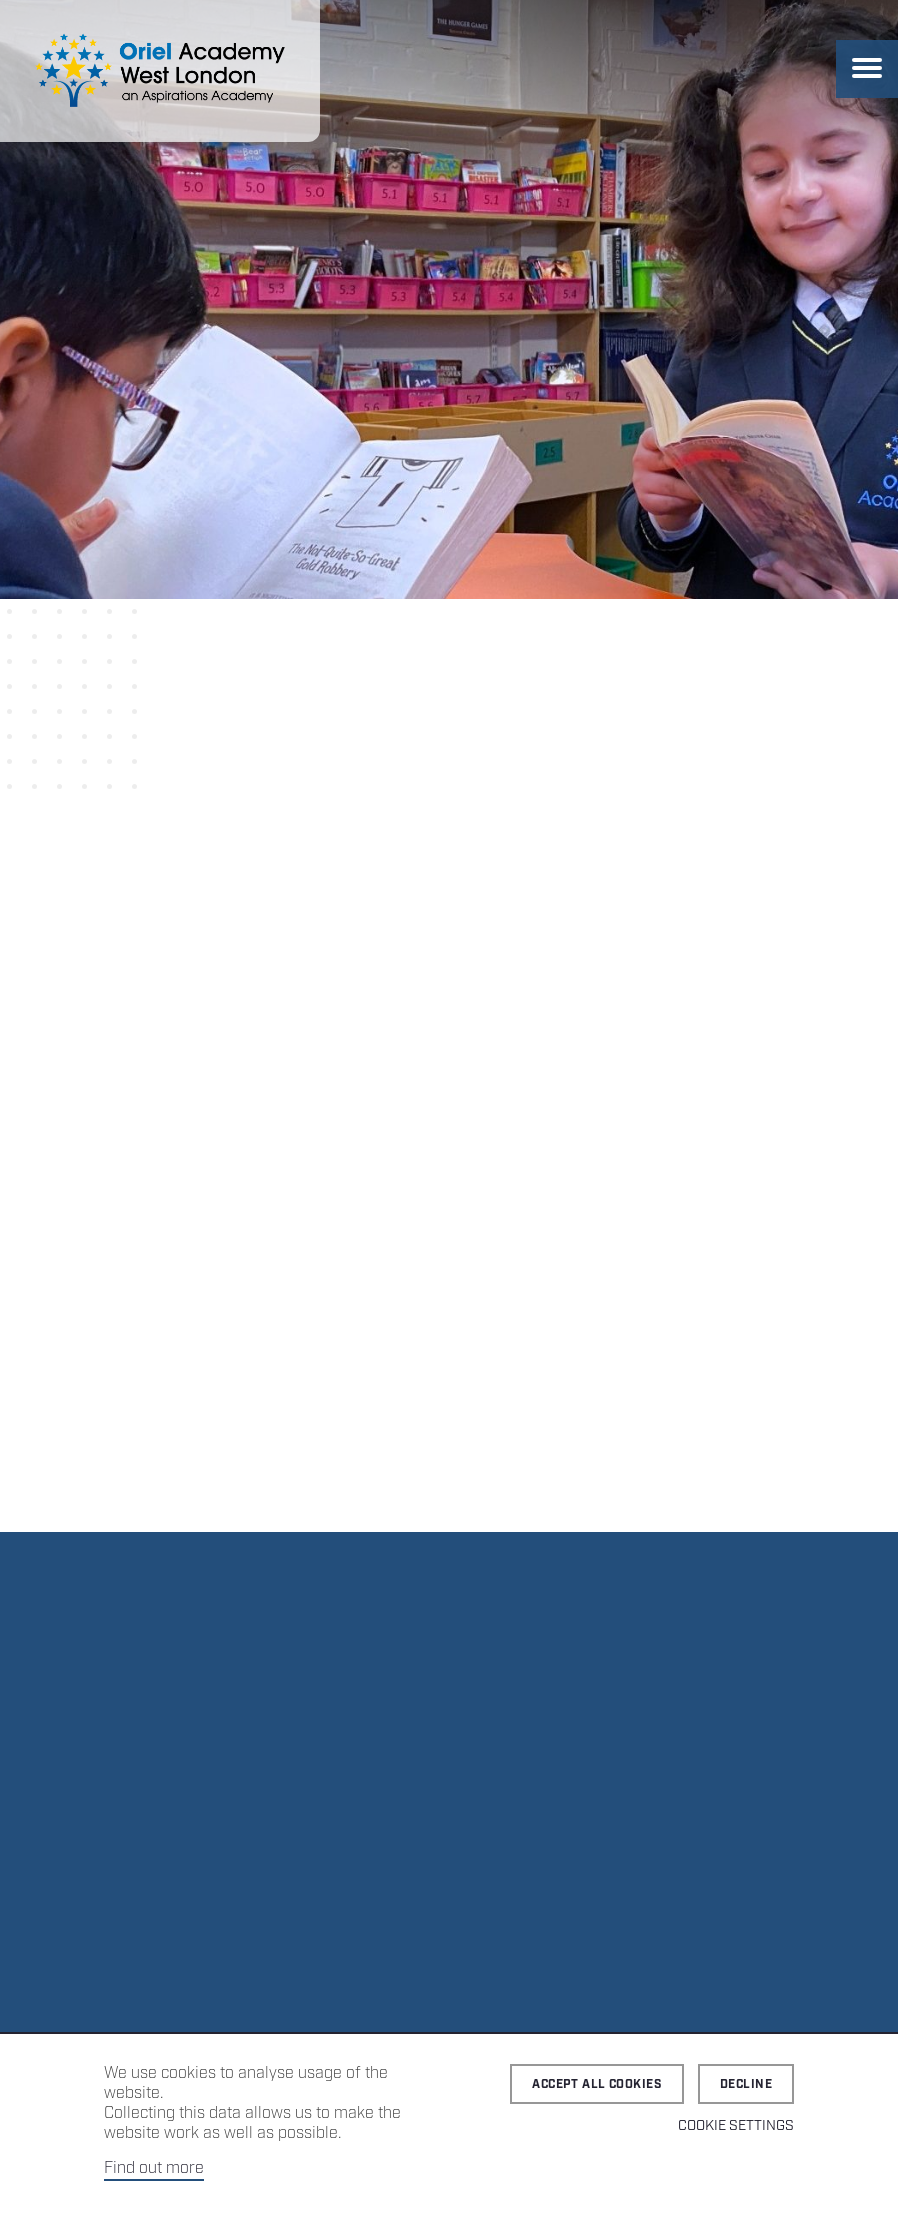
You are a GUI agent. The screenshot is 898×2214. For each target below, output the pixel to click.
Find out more (154, 2168)
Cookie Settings (736, 2126)
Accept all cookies (597, 2084)
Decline (746, 2084)
